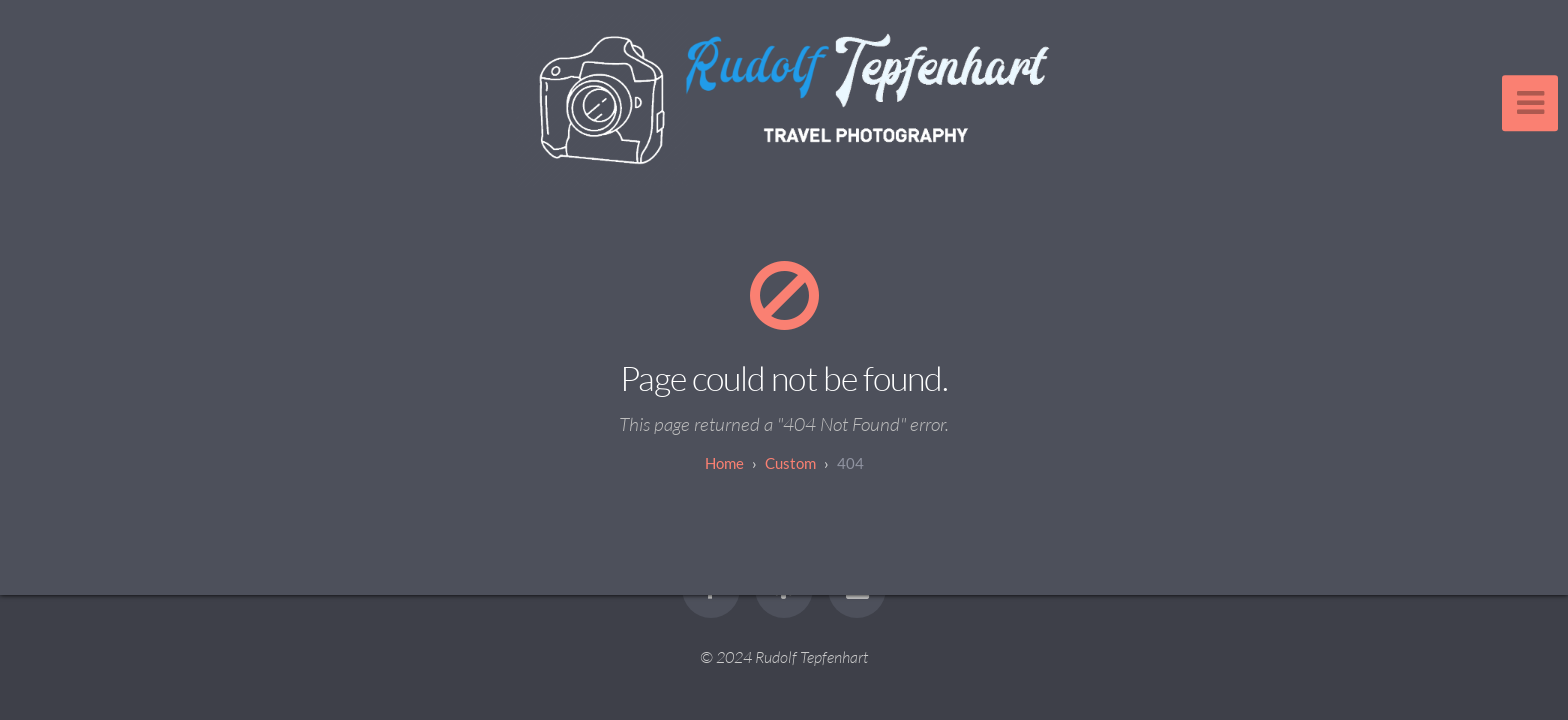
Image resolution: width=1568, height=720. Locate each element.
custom (790, 463)
